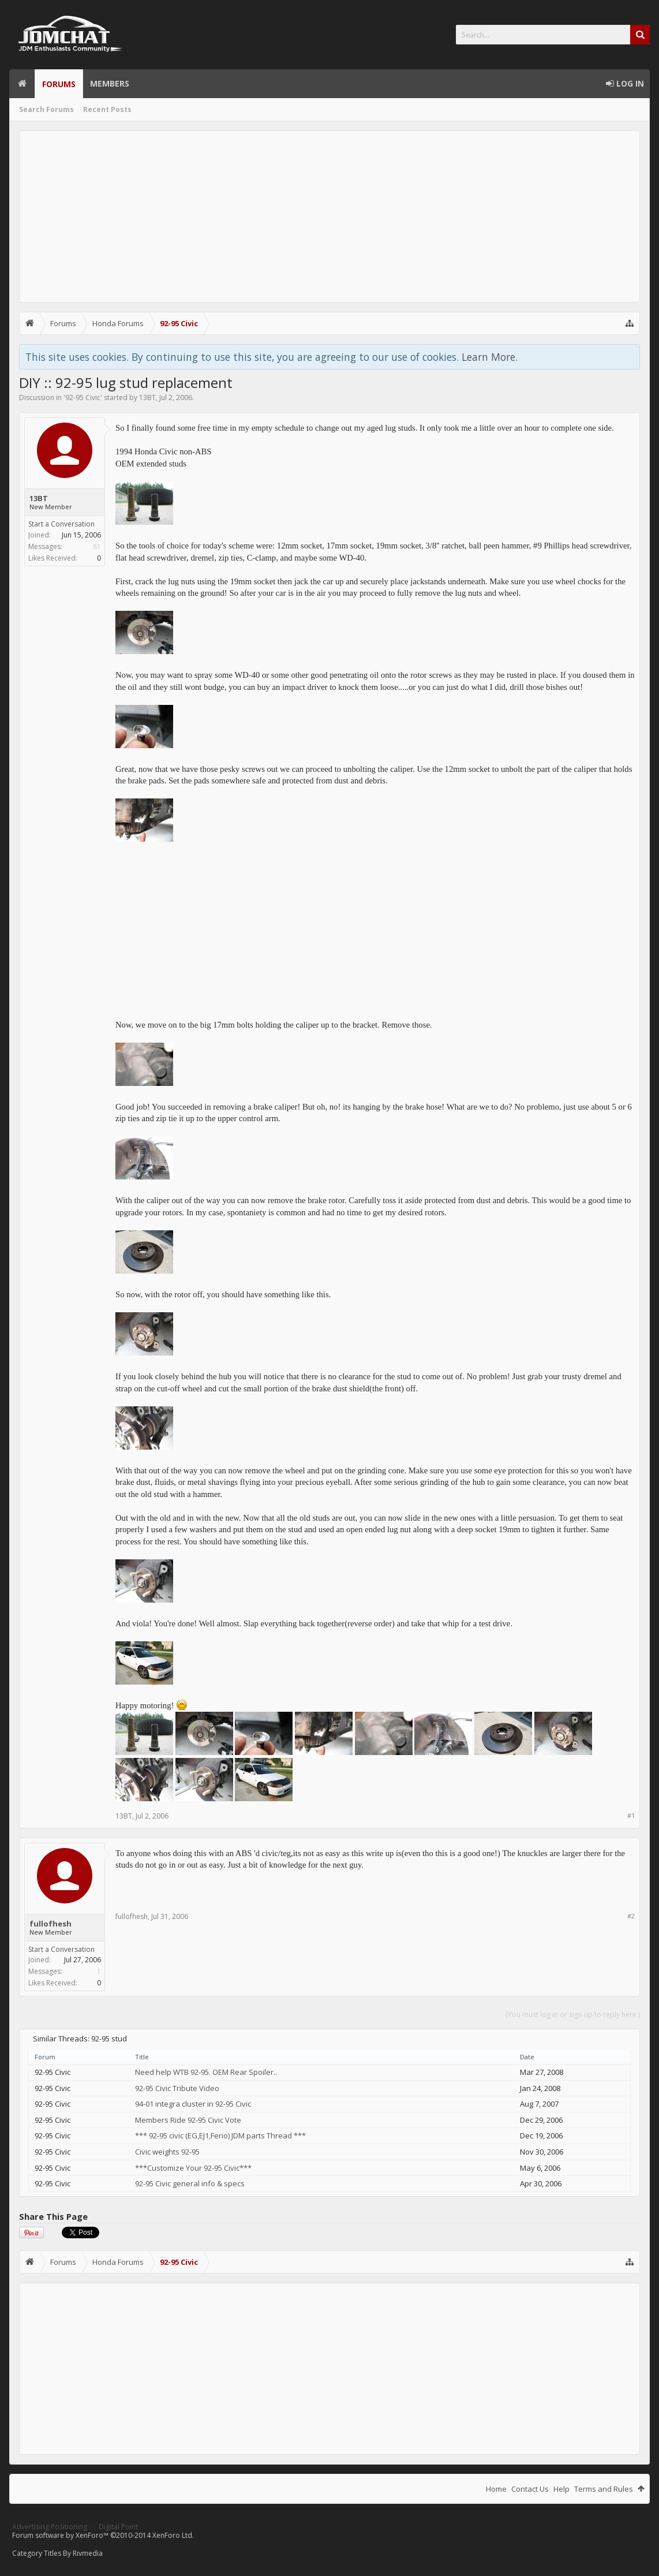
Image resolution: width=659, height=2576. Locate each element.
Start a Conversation (61, 524)
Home (22, 83)
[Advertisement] (329, 216)
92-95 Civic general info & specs (190, 2183)
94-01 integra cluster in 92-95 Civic (193, 2104)
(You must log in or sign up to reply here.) (573, 2014)
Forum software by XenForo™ (103, 2535)
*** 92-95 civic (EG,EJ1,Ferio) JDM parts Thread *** (220, 2135)
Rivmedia (88, 2553)
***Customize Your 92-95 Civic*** (193, 2168)
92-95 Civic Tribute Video (177, 2088)
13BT (147, 397)
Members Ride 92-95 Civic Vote (188, 2120)
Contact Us (530, 2489)
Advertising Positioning (49, 2527)
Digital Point (118, 2527)
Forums (59, 84)
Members (109, 83)
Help (561, 2489)
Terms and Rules (603, 2489)
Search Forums (46, 109)
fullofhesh (50, 1923)
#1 (631, 1815)
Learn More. (490, 357)
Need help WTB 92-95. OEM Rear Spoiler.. (206, 2072)
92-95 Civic (82, 397)
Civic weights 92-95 (167, 2151)
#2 (631, 1916)
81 (97, 546)
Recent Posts (107, 109)
